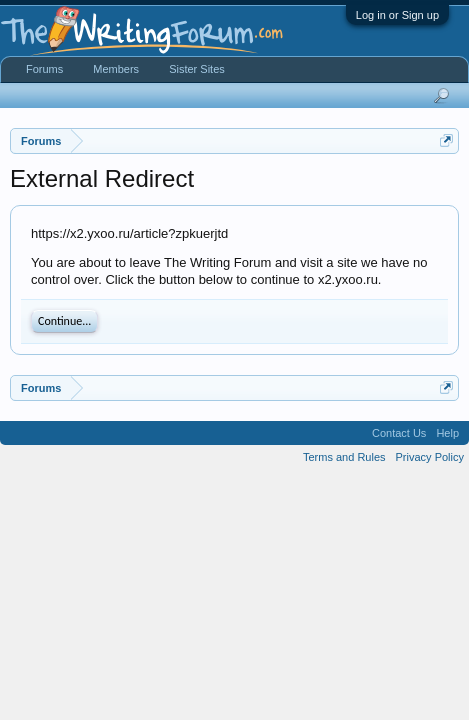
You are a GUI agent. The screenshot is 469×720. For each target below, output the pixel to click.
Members (116, 69)
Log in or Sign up (397, 15)
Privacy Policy (430, 457)
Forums (44, 69)
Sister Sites (197, 69)
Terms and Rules (344, 457)
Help (447, 433)
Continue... (64, 321)
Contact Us (399, 433)
